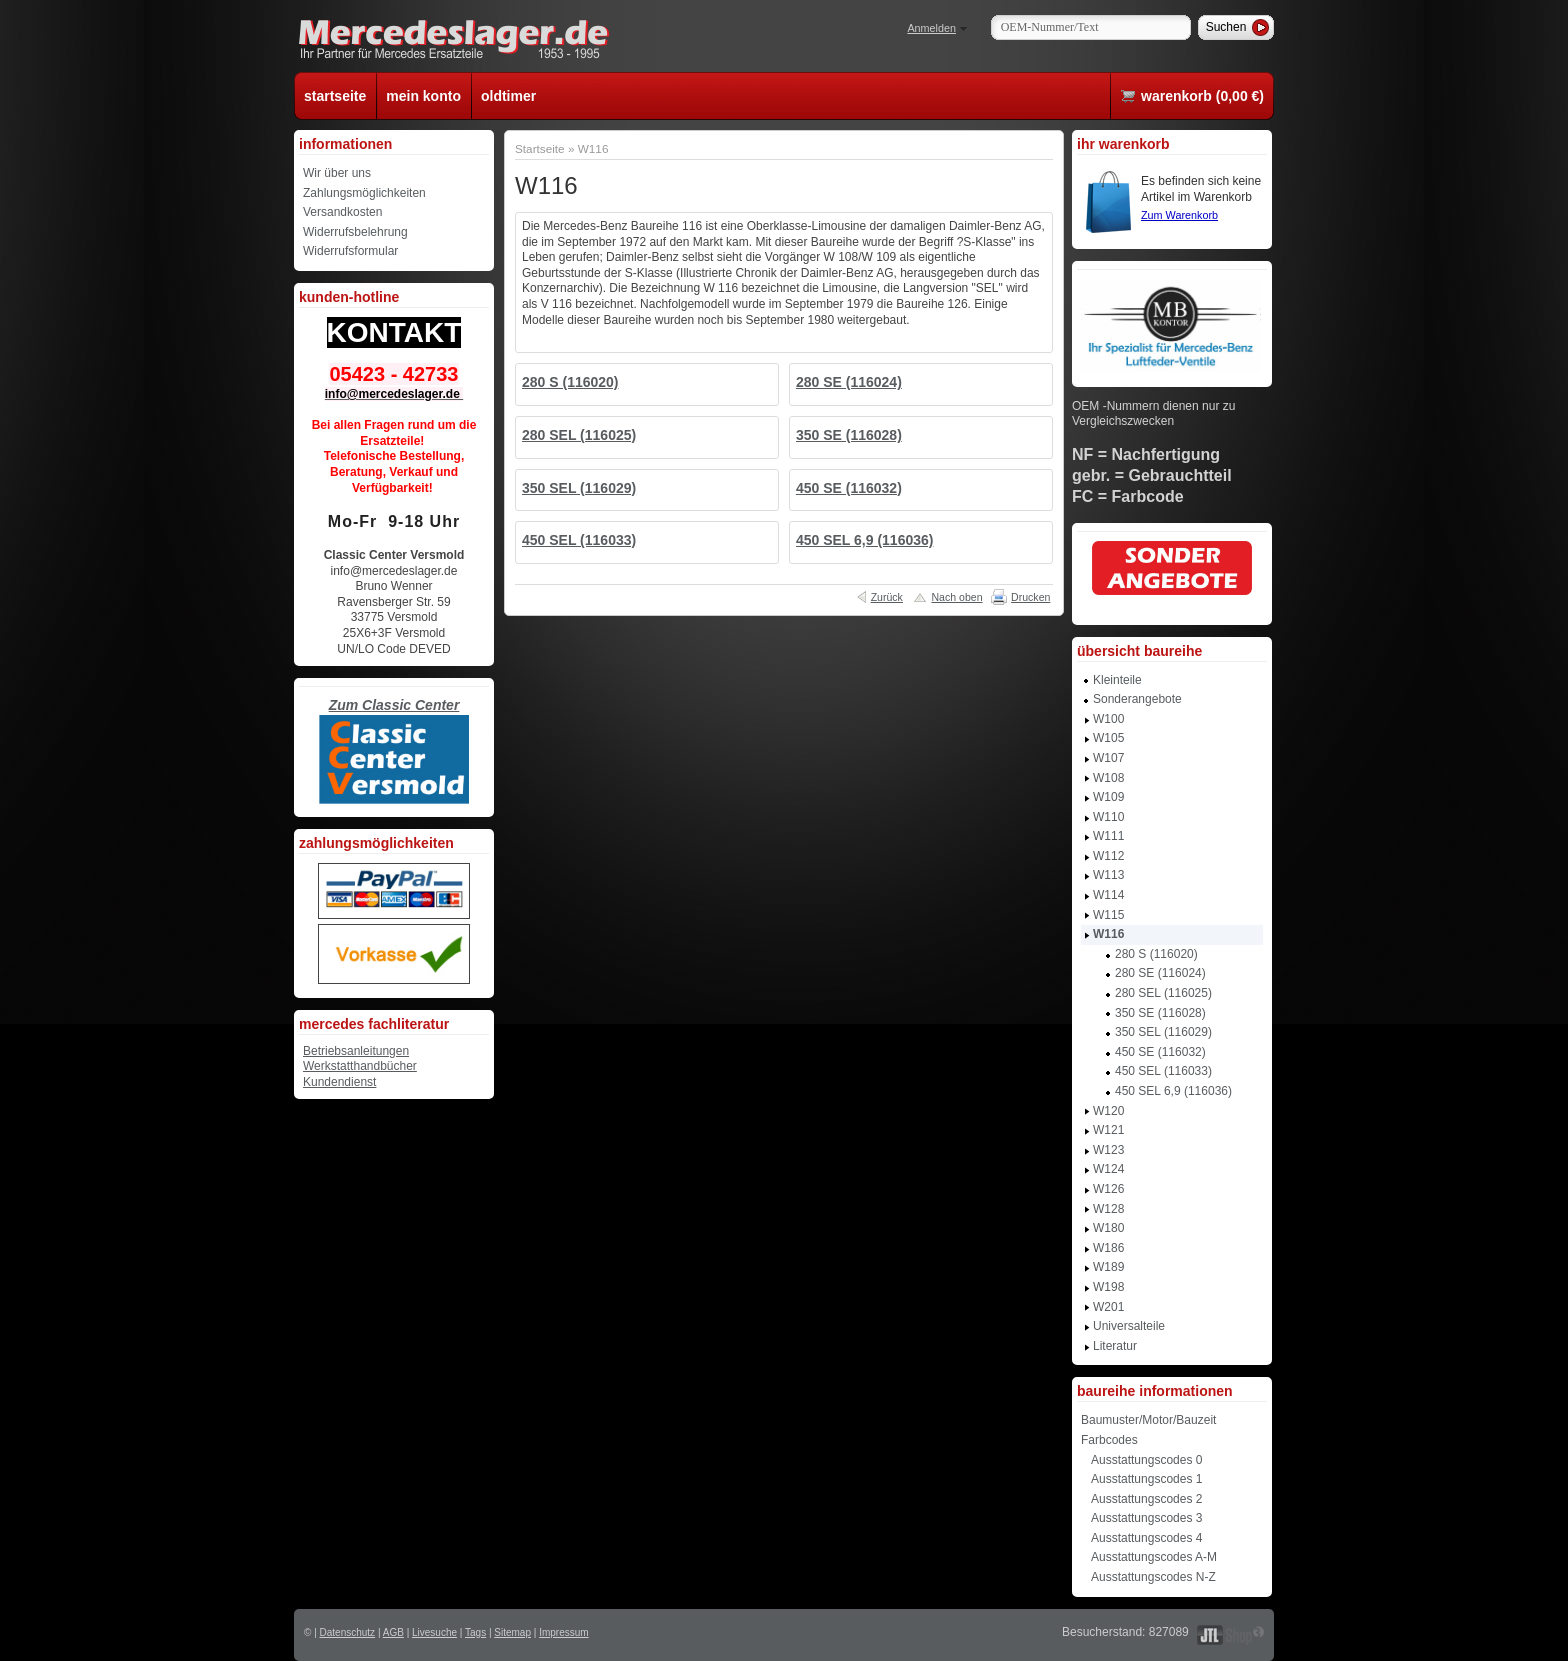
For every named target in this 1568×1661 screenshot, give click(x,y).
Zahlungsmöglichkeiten (364, 193)
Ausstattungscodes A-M (1154, 1557)
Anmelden (931, 28)
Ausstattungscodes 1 (1146, 1479)
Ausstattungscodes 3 (1146, 1518)
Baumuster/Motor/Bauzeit (1148, 1420)
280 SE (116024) (849, 382)
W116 (593, 148)
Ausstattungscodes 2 (1146, 1499)
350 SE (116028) (849, 435)
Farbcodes (1109, 1440)
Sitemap (512, 1632)
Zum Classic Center (394, 705)
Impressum (563, 1632)
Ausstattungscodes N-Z (1153, 1577)
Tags (475, 1632)
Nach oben (956, 597)
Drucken (1030, 597)
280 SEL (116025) (579, 435)
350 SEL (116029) (579, 488)
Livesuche (434, 1632)
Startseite (540, 148)
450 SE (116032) (849, 488)
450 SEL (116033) (579, 540)
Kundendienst (339, 1082)
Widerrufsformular (350, 251)
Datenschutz (348, 1632)
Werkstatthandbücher (360, 1066)
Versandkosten (342, 212)
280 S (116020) (570, 382)
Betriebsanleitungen (356, 1051)
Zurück (887, 597)
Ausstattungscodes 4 (1146, 1538)
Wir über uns (337, 173)
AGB (393, 1632)
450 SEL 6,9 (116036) (865, 540)
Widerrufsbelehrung (355, 232)
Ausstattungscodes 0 (1146, 1460)
